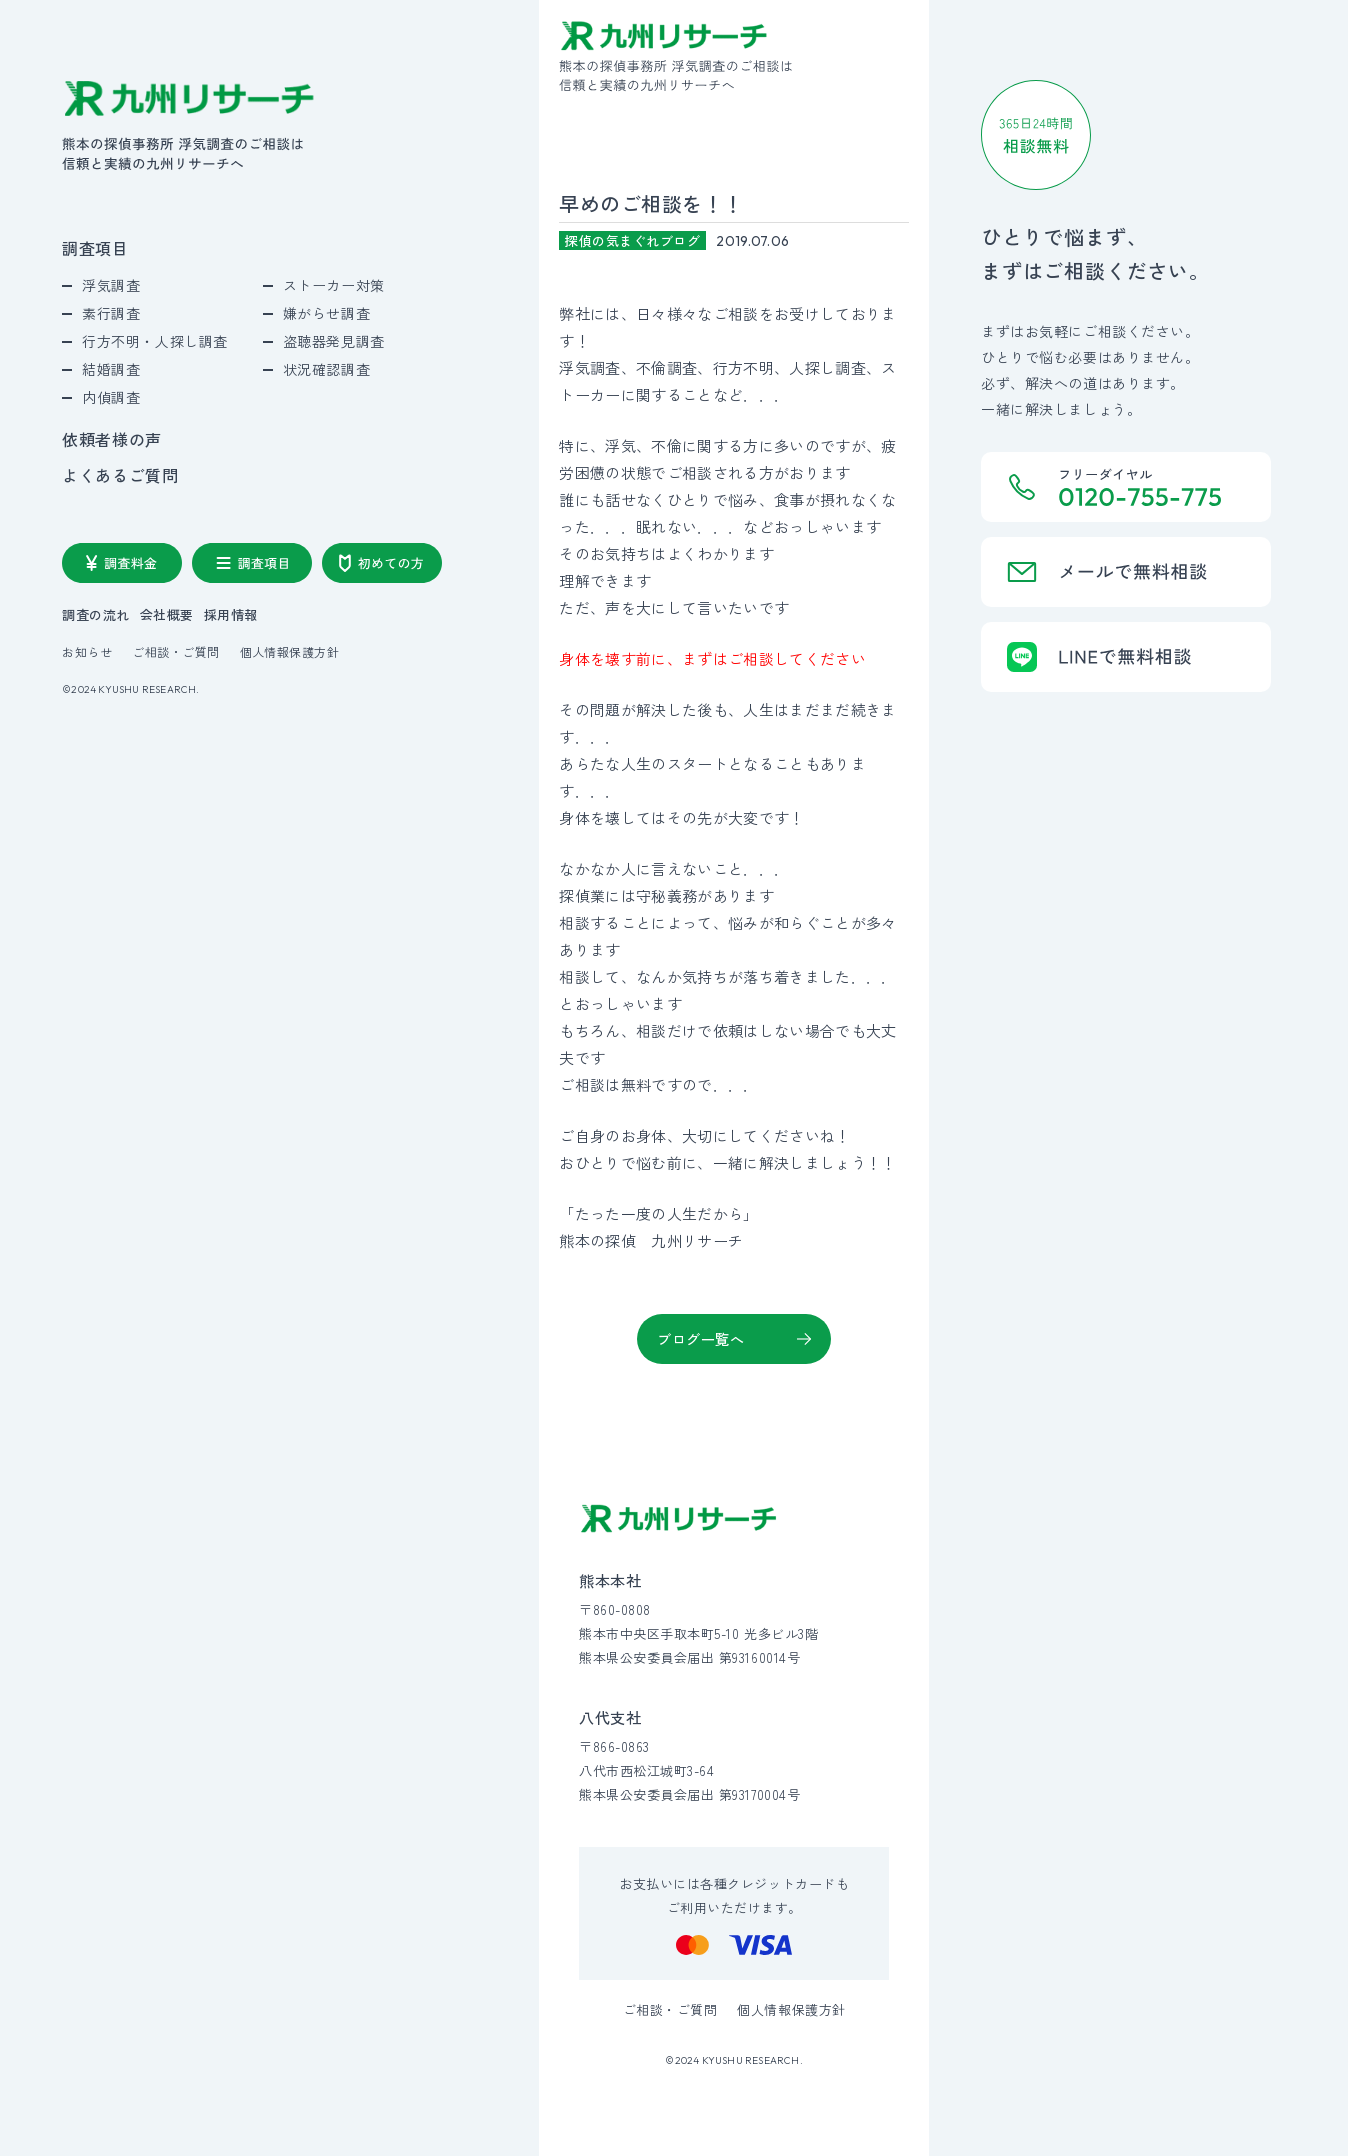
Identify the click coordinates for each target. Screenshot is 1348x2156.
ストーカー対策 (334, 285)
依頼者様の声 (112, 439)
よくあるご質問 (120, 475)
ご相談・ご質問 (175, 652)
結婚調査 (111, 369)
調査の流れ (96, 614)
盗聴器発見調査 (334, 341)
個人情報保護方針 (290, 652)
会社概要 (167, 614)
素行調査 (111, 313)
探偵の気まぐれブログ (632, 240)
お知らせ (87, 652)
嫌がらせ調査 (326, 313)
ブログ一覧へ (700, 1339)
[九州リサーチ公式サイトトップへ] (679, 1518)
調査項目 (95, 248)
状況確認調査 (326, 369)
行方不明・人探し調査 (155, 341)
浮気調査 (111, 285)
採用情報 (231, 614)
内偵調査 (111, 397)
